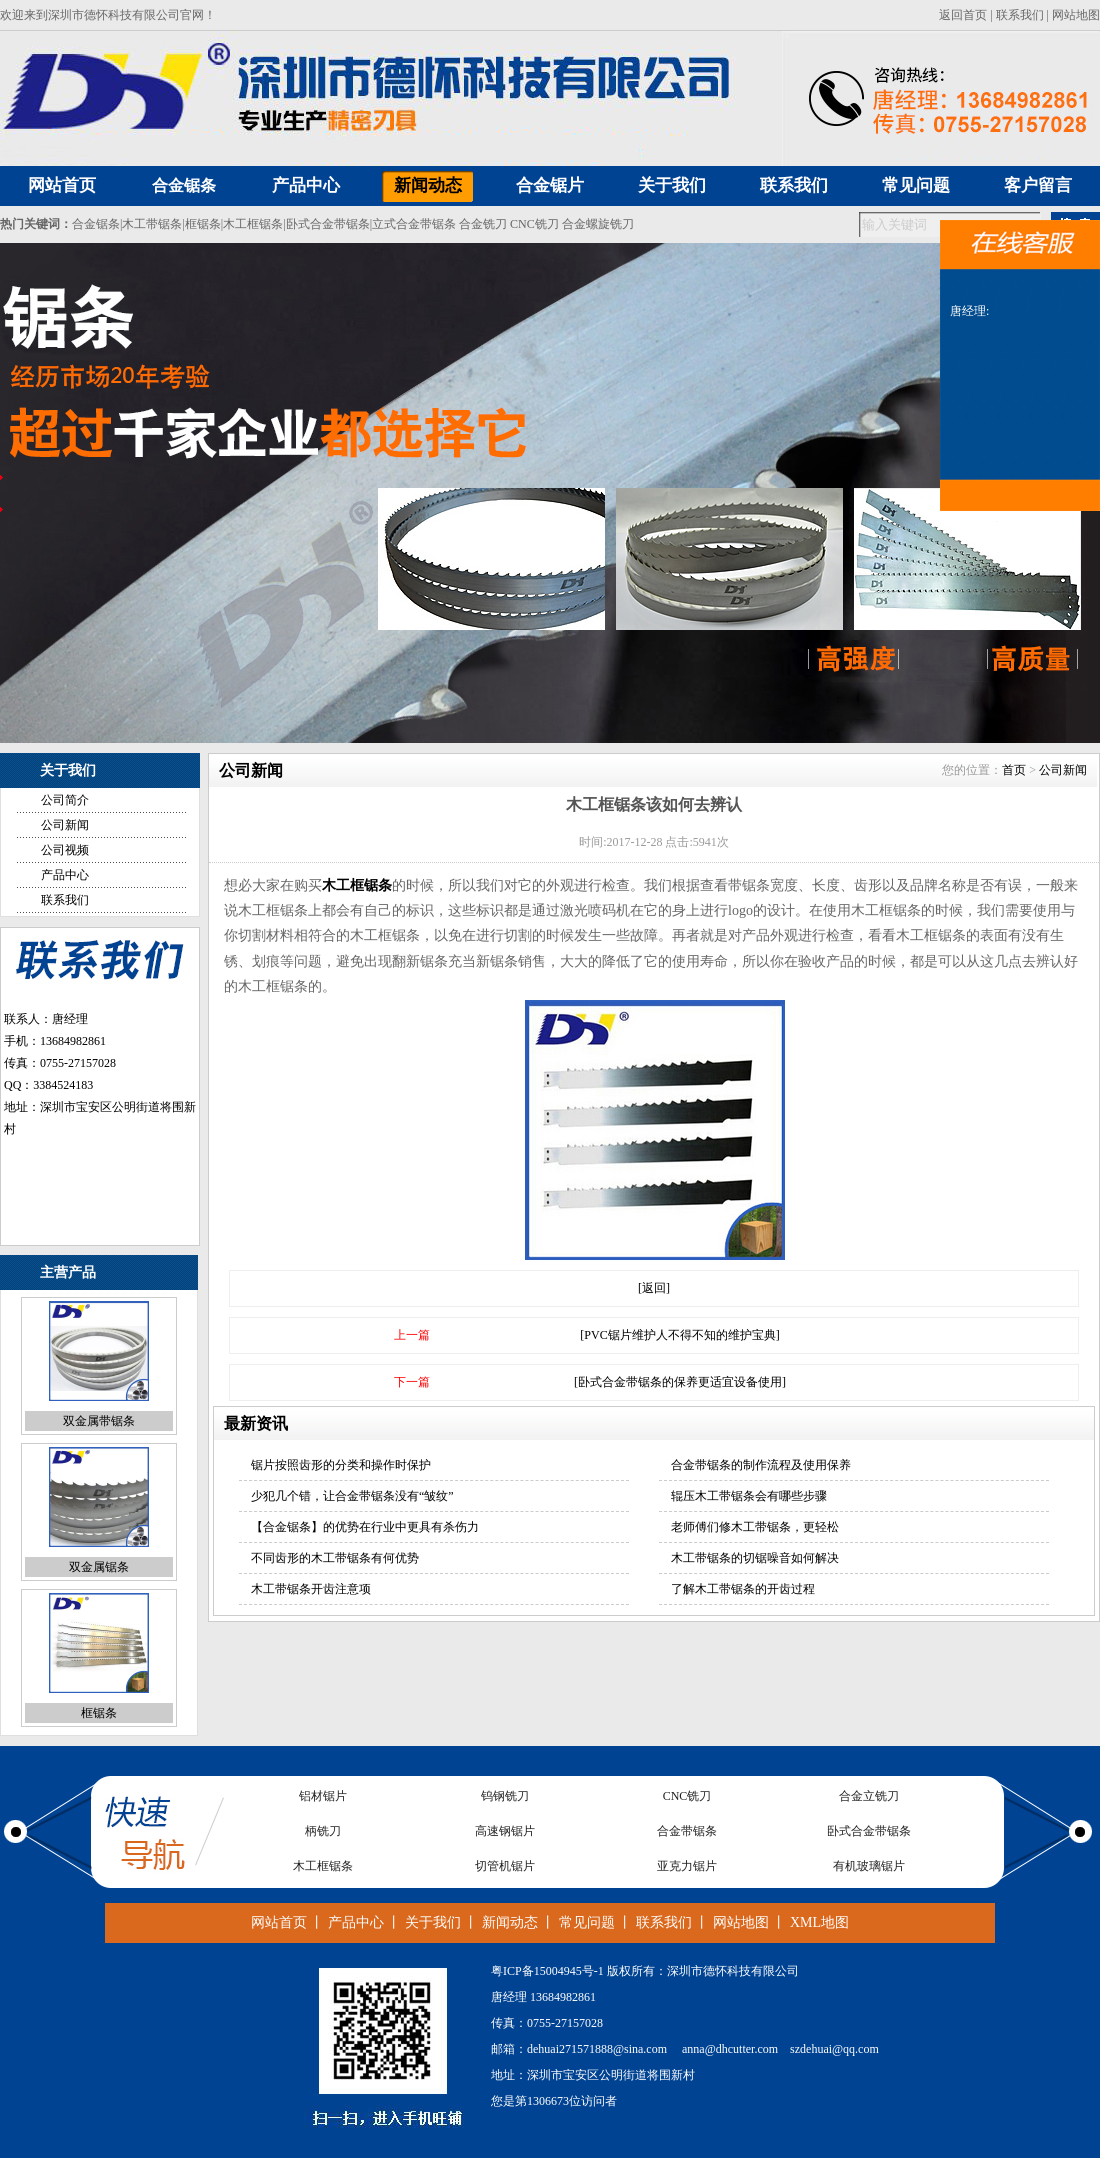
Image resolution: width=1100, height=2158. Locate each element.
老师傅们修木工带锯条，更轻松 (755, 1527)
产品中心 (65, 875)
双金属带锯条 (99, 1422)
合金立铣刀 (869, 1796)
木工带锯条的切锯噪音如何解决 (755, 1558)
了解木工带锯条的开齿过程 (743, 1589)
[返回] (654, 1288)
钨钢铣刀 (505, 1796)
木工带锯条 (152, 224)
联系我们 (1020, 15)
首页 (1014, 770)
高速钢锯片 (505, 1831)
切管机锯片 (505, 1866)
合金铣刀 (483, 224)
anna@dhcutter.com (730, 2049)
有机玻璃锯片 (869, 1866)
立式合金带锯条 (414, 224)
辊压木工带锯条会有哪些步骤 (749, 1496)
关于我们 (433, 1922)
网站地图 (1076, 15)
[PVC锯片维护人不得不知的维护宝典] (679, 1335)
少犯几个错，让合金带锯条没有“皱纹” (352, 1496)
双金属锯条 (99, 1568)
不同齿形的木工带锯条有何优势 (335, 1558)
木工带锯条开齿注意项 (311, 1589)
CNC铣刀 (534, 224)
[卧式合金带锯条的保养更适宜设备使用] (680, 1382)
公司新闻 (65, 825)
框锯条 (203, 224)
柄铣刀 (323, 1831)
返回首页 (963, 15)
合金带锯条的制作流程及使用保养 (761, 1465)
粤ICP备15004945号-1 (547, 1971)
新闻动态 (510, 1922)
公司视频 (65, 850)
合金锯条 (184, 185)
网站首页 (279, 1922)
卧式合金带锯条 (328, 224)
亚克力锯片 (687, 1866)
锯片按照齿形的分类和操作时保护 (341, 1465)
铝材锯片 (323, 1796)
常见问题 (587, 1922)
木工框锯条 (253, 224)
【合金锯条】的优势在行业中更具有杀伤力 (365, 1527)
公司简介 (65, 800)
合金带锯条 (687, 1831)
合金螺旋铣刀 (598, 224)
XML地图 (819, 1922)
